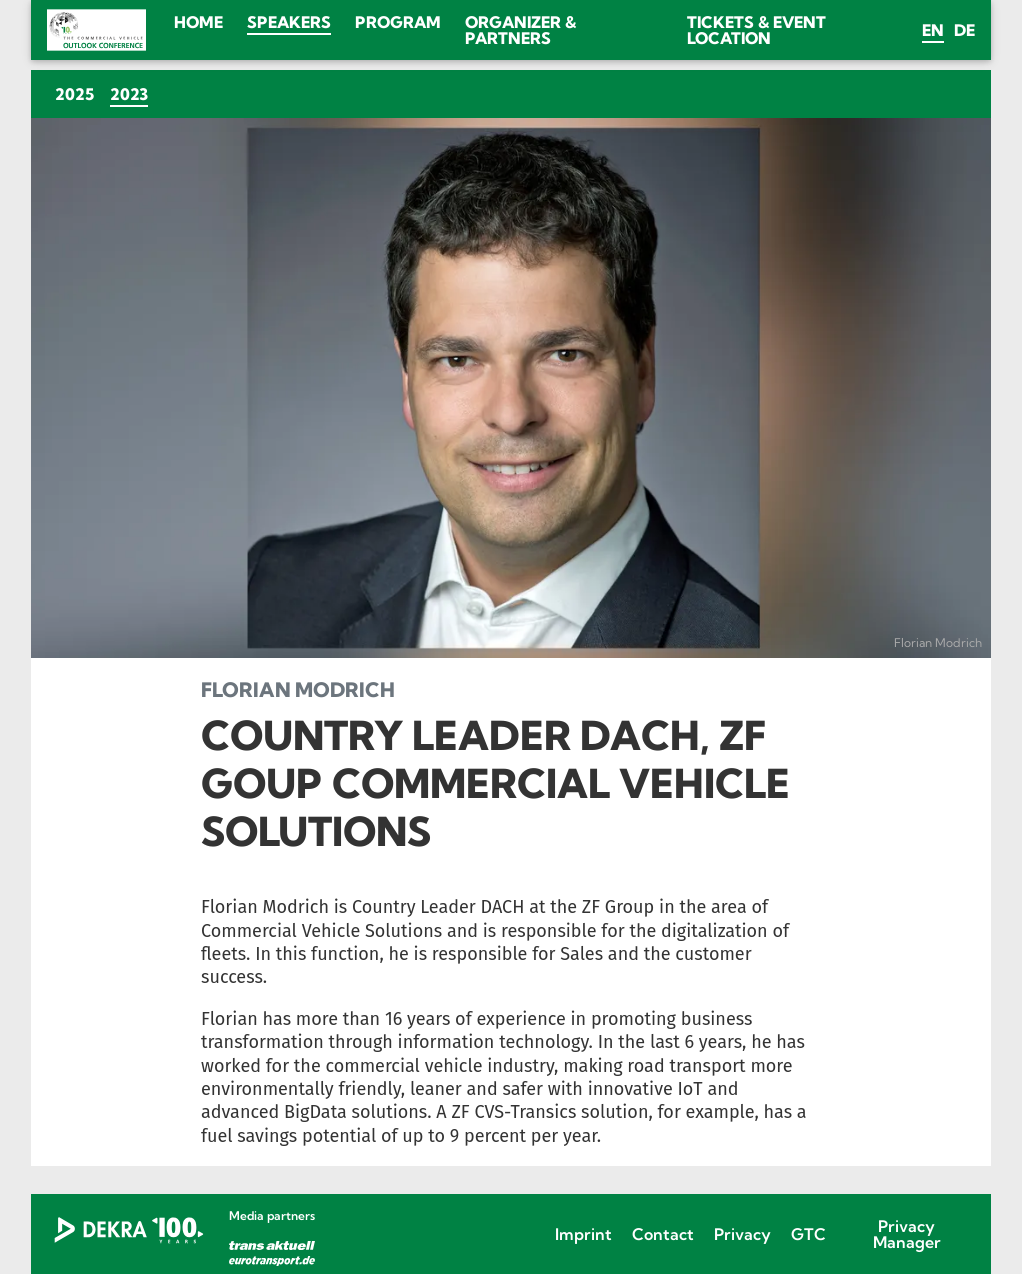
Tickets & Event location (756, 30)
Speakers (289, 22)
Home (198, 22)
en (933, 30)
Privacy (742, 1234)
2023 (133, 93)
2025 (74, 94)
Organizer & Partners (520, 30)
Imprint (583, 1234)
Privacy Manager (907, 1234)
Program (398, 22)
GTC (808, 1234)
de (964, 30)
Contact (663, 1234)
